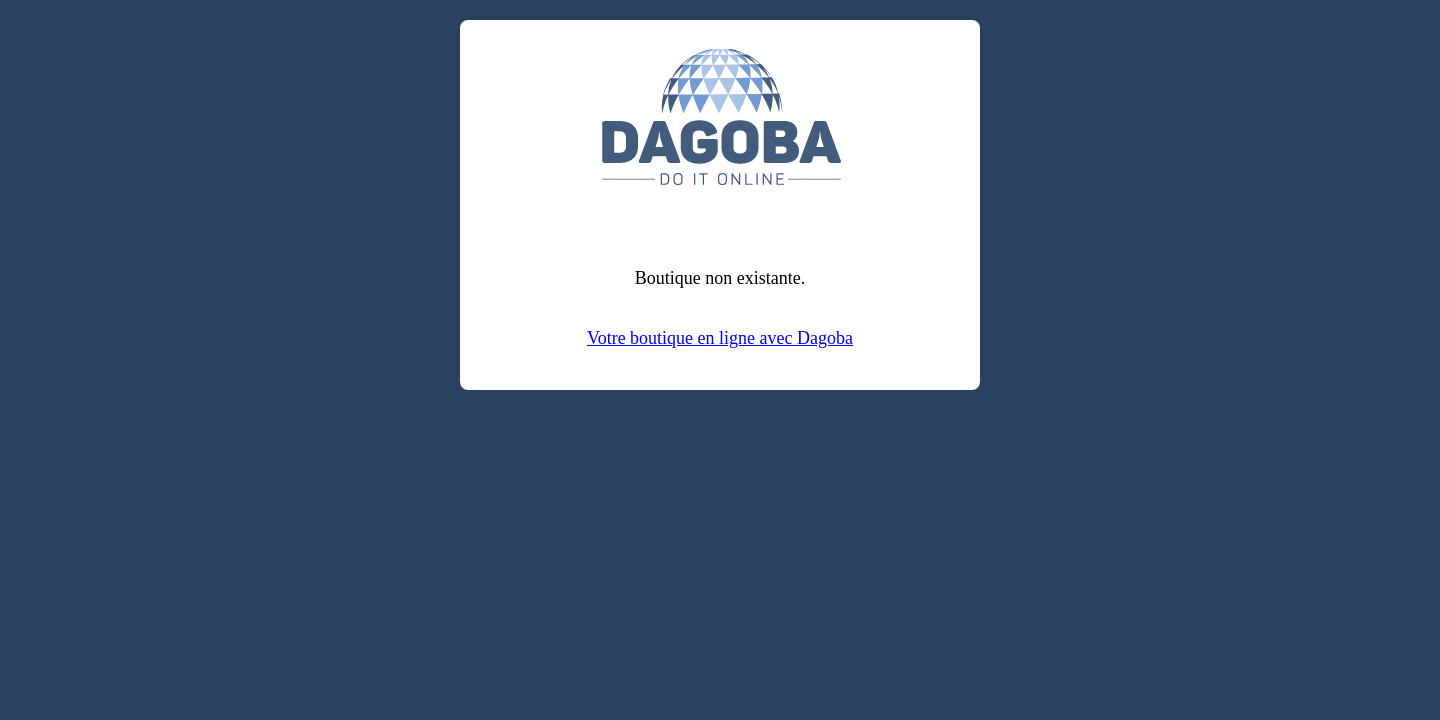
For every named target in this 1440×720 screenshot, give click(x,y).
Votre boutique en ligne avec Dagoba (720, 338)
